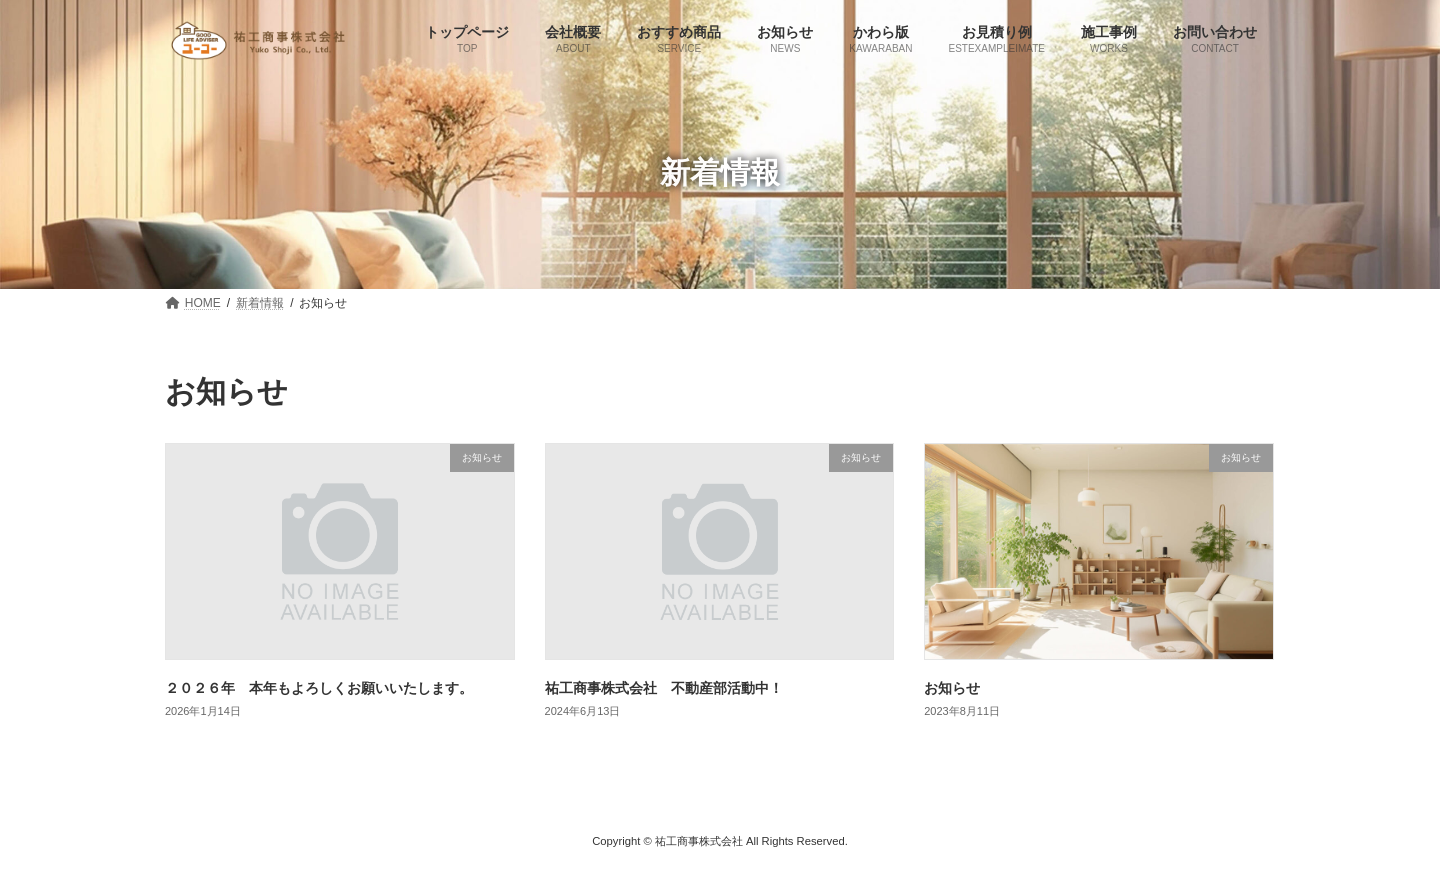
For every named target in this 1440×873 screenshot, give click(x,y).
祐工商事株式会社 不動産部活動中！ (664, 688)
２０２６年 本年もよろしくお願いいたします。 (319, 688)
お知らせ (952, 688)
